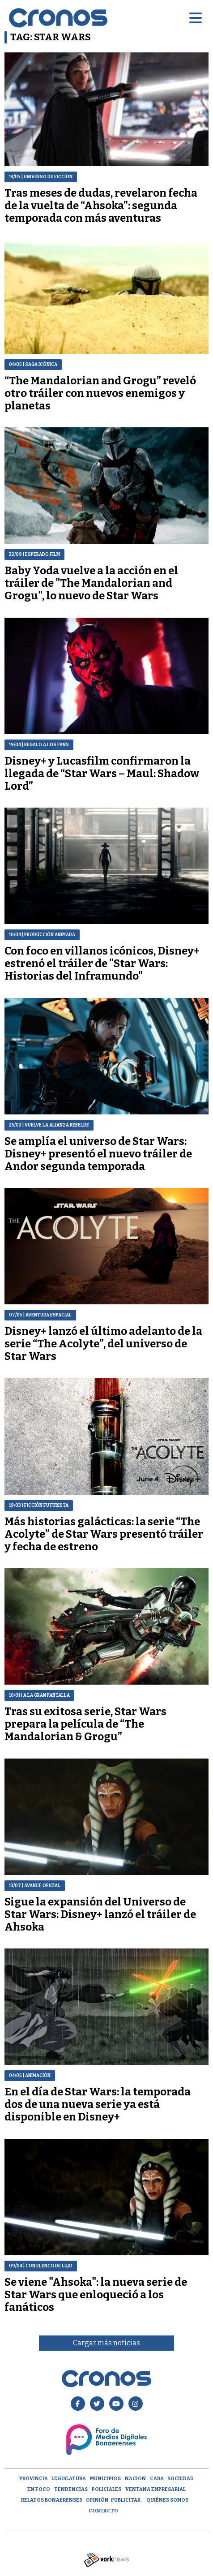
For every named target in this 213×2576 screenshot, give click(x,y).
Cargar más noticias (106, 2343)
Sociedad (180, 2478)
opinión (97, 2500)
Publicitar (126, 2500)
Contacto (103, 2511)
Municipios (105, 2478)
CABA (157, 2478)
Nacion (135, 2478)
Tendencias (71, 2489)
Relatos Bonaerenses (51, 2500)
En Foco (38, 2489)
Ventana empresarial (155, 2489)
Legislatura (68, 2478)
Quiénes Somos (167, 2500)
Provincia (33, 2478)
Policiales (106, 2489)
